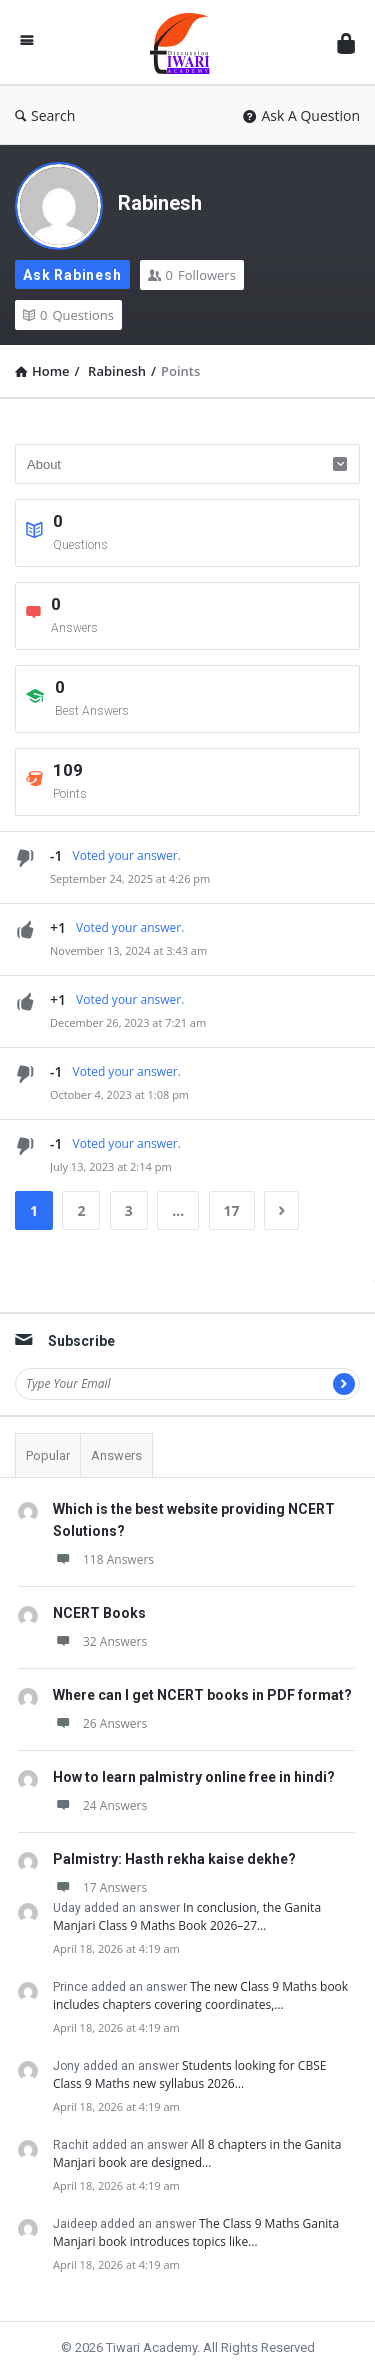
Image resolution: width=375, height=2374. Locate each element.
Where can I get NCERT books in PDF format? (202, 1695)
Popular (48, 1455)
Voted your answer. (127, 855)
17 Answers (100, 1887)
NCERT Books (99, 1613)
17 (232, 1210)
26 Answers (100, 1723)
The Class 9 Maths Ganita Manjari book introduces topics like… (196, 2232)
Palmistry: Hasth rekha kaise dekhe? (174, 1859)
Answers (116, 1455)
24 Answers (100, 1805)
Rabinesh (160, 203)
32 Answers (100, 1641)
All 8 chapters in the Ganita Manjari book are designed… (197, 2153)
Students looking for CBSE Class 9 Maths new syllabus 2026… (189, 2074)
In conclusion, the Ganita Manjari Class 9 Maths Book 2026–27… (187, 1916)
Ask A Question (301, 115)
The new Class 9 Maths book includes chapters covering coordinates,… (200, 1995)
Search (45, 115)
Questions (68, 315)
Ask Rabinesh (72, 275)
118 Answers (103, 1559)
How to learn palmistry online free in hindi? (194, 1777)
